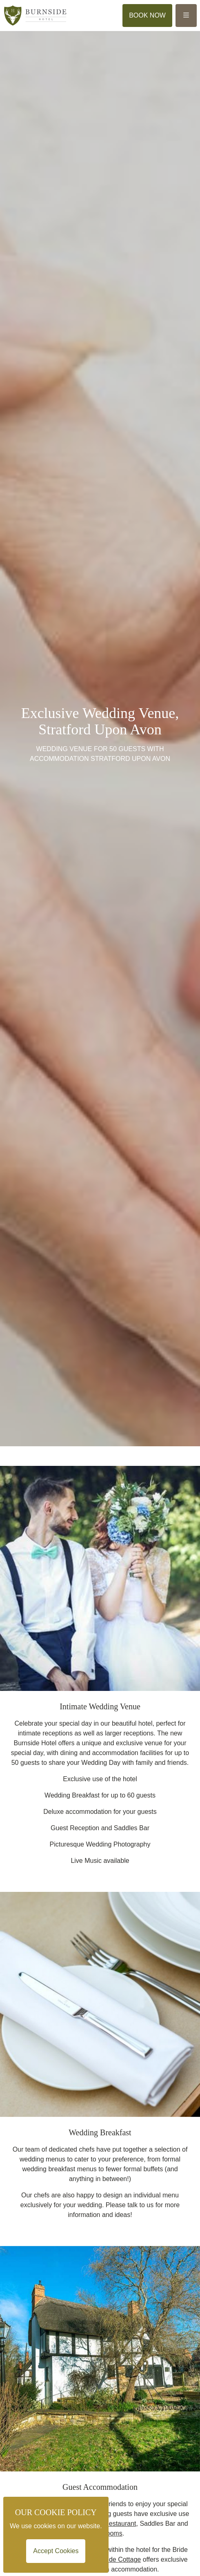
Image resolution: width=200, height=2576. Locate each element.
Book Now (147, 15)
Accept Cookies (55, 2550)
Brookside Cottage (114, 2559)
